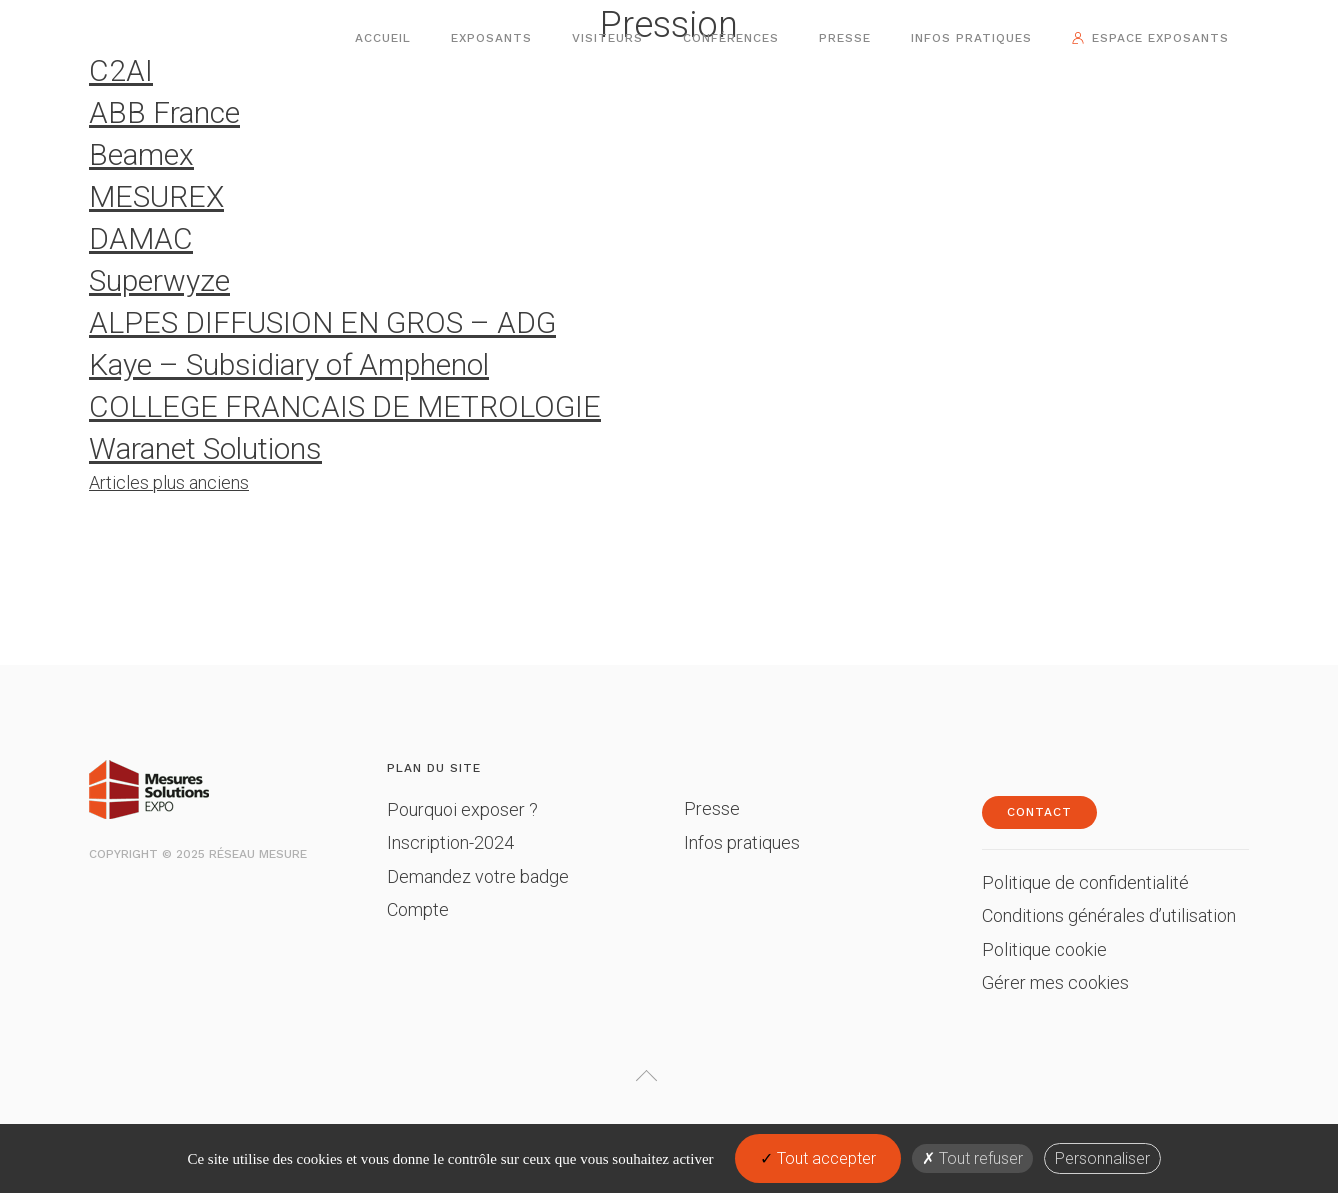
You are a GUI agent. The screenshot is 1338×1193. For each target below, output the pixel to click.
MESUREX (156, 196)
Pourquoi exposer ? (462, 809)
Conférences (731, 38)
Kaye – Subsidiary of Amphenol (289, 364)
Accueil (383, 38)
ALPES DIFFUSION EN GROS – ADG (322, 322)
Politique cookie (1044, 949)
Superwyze (159, 280)
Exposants (491, 38)
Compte (418, 909)
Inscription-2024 (450, 842)
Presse (845, 38)
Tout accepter (818, 1158)
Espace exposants (1160, 38)
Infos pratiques (971, 38)
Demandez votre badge (478, 876)
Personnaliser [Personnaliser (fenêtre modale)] (1102, 1158)
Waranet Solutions (205, 448)
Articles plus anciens (169, 482)
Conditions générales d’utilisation (1109, 915)
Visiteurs (607, 38)
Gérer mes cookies (1055, 982)
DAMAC (141, 238)
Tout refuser (972, 1158)
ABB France (164, 112)
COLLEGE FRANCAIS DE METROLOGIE (345, 406)
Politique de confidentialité (1085, 882)
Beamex (141, 154)
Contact (1039, 812)
